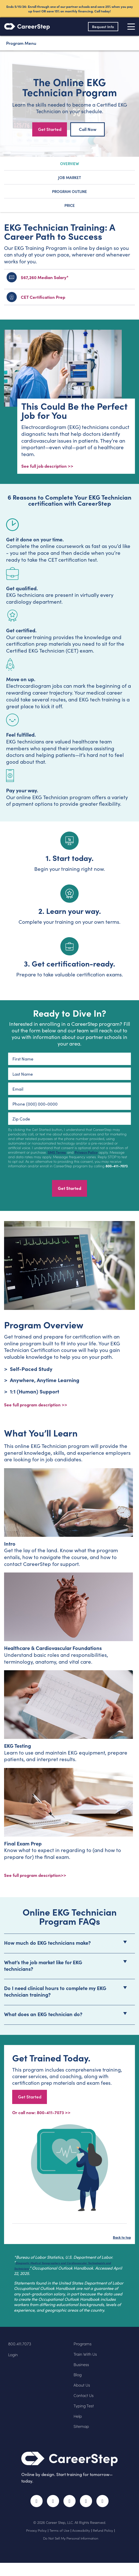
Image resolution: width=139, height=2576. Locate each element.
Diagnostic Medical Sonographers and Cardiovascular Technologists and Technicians (67, 2277)
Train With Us (86, 2366)
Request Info (102, 26)
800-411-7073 (117, 1176)
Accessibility (81, 2543)
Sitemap (82, 2438)
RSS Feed (105, 2516)
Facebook (35, 2513)
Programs (83, 2355)
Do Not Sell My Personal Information (70, 2551)
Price (69, 214)
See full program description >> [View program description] (35, 1416)
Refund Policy (103, 2543)
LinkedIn (86, 2513)
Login (13, 2367)
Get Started (49, 129)
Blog (78, 2387)
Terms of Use (59, 2543)
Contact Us (84, 2407)
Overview (69, 164)
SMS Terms (57, 1163)
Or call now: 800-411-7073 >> (41, 2124)
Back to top (117, 2248)
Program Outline (69, 198)
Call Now (87, 129)
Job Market (69, 181)
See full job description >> (47, 477)
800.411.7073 (19, 2355)
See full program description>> (35, 1886)
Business (82, 2376)
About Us (82, 2397)
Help (78, 2428)
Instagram (69, 2513)
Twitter (52, 2513)
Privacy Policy (86, 1163)
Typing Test (84, 2418)
